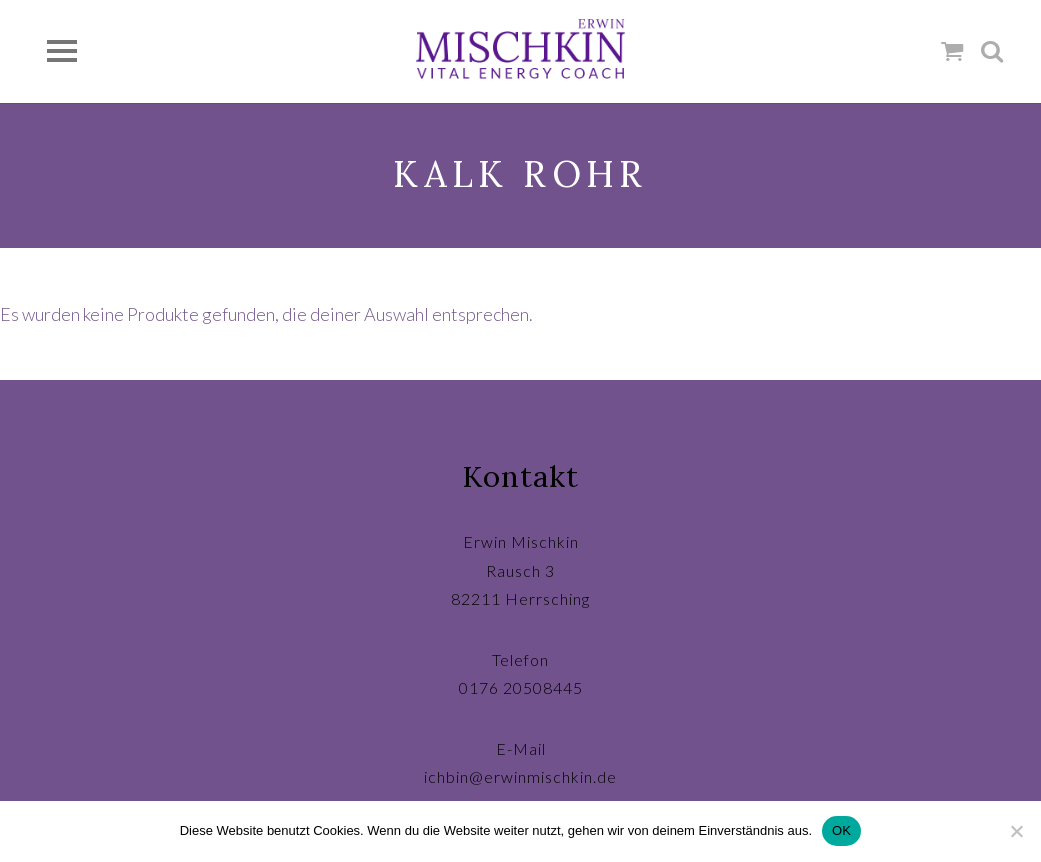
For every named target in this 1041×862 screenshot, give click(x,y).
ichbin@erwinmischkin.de (520, 776)
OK (841, 830)
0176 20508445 (521, 687)
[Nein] (1016, 831)
